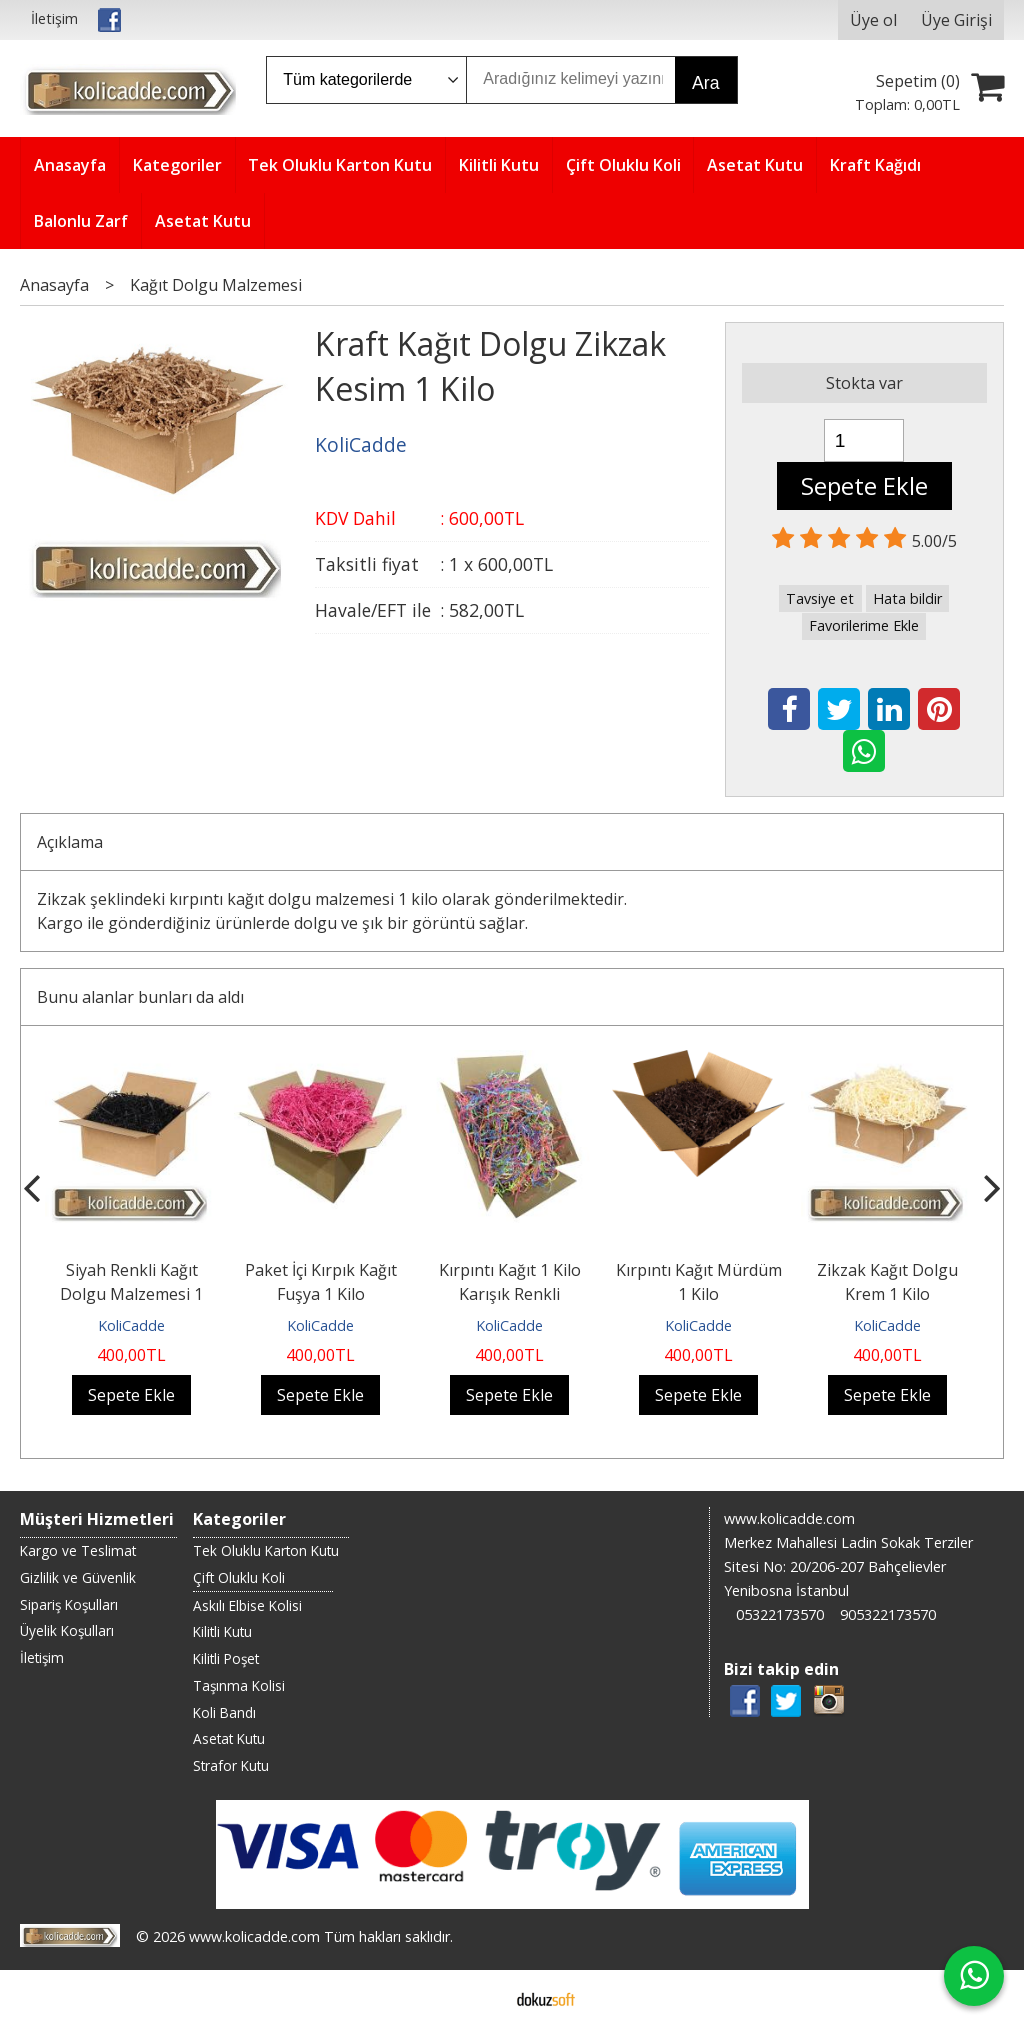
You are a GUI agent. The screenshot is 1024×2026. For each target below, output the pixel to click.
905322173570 (888, 1614)
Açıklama (70, 842)
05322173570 (780, 1614)
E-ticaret (480, 1998)
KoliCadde (131, 1325)
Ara (705, 83)
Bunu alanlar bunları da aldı (140, 997)
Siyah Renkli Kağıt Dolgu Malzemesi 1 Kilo (131, 1294)
